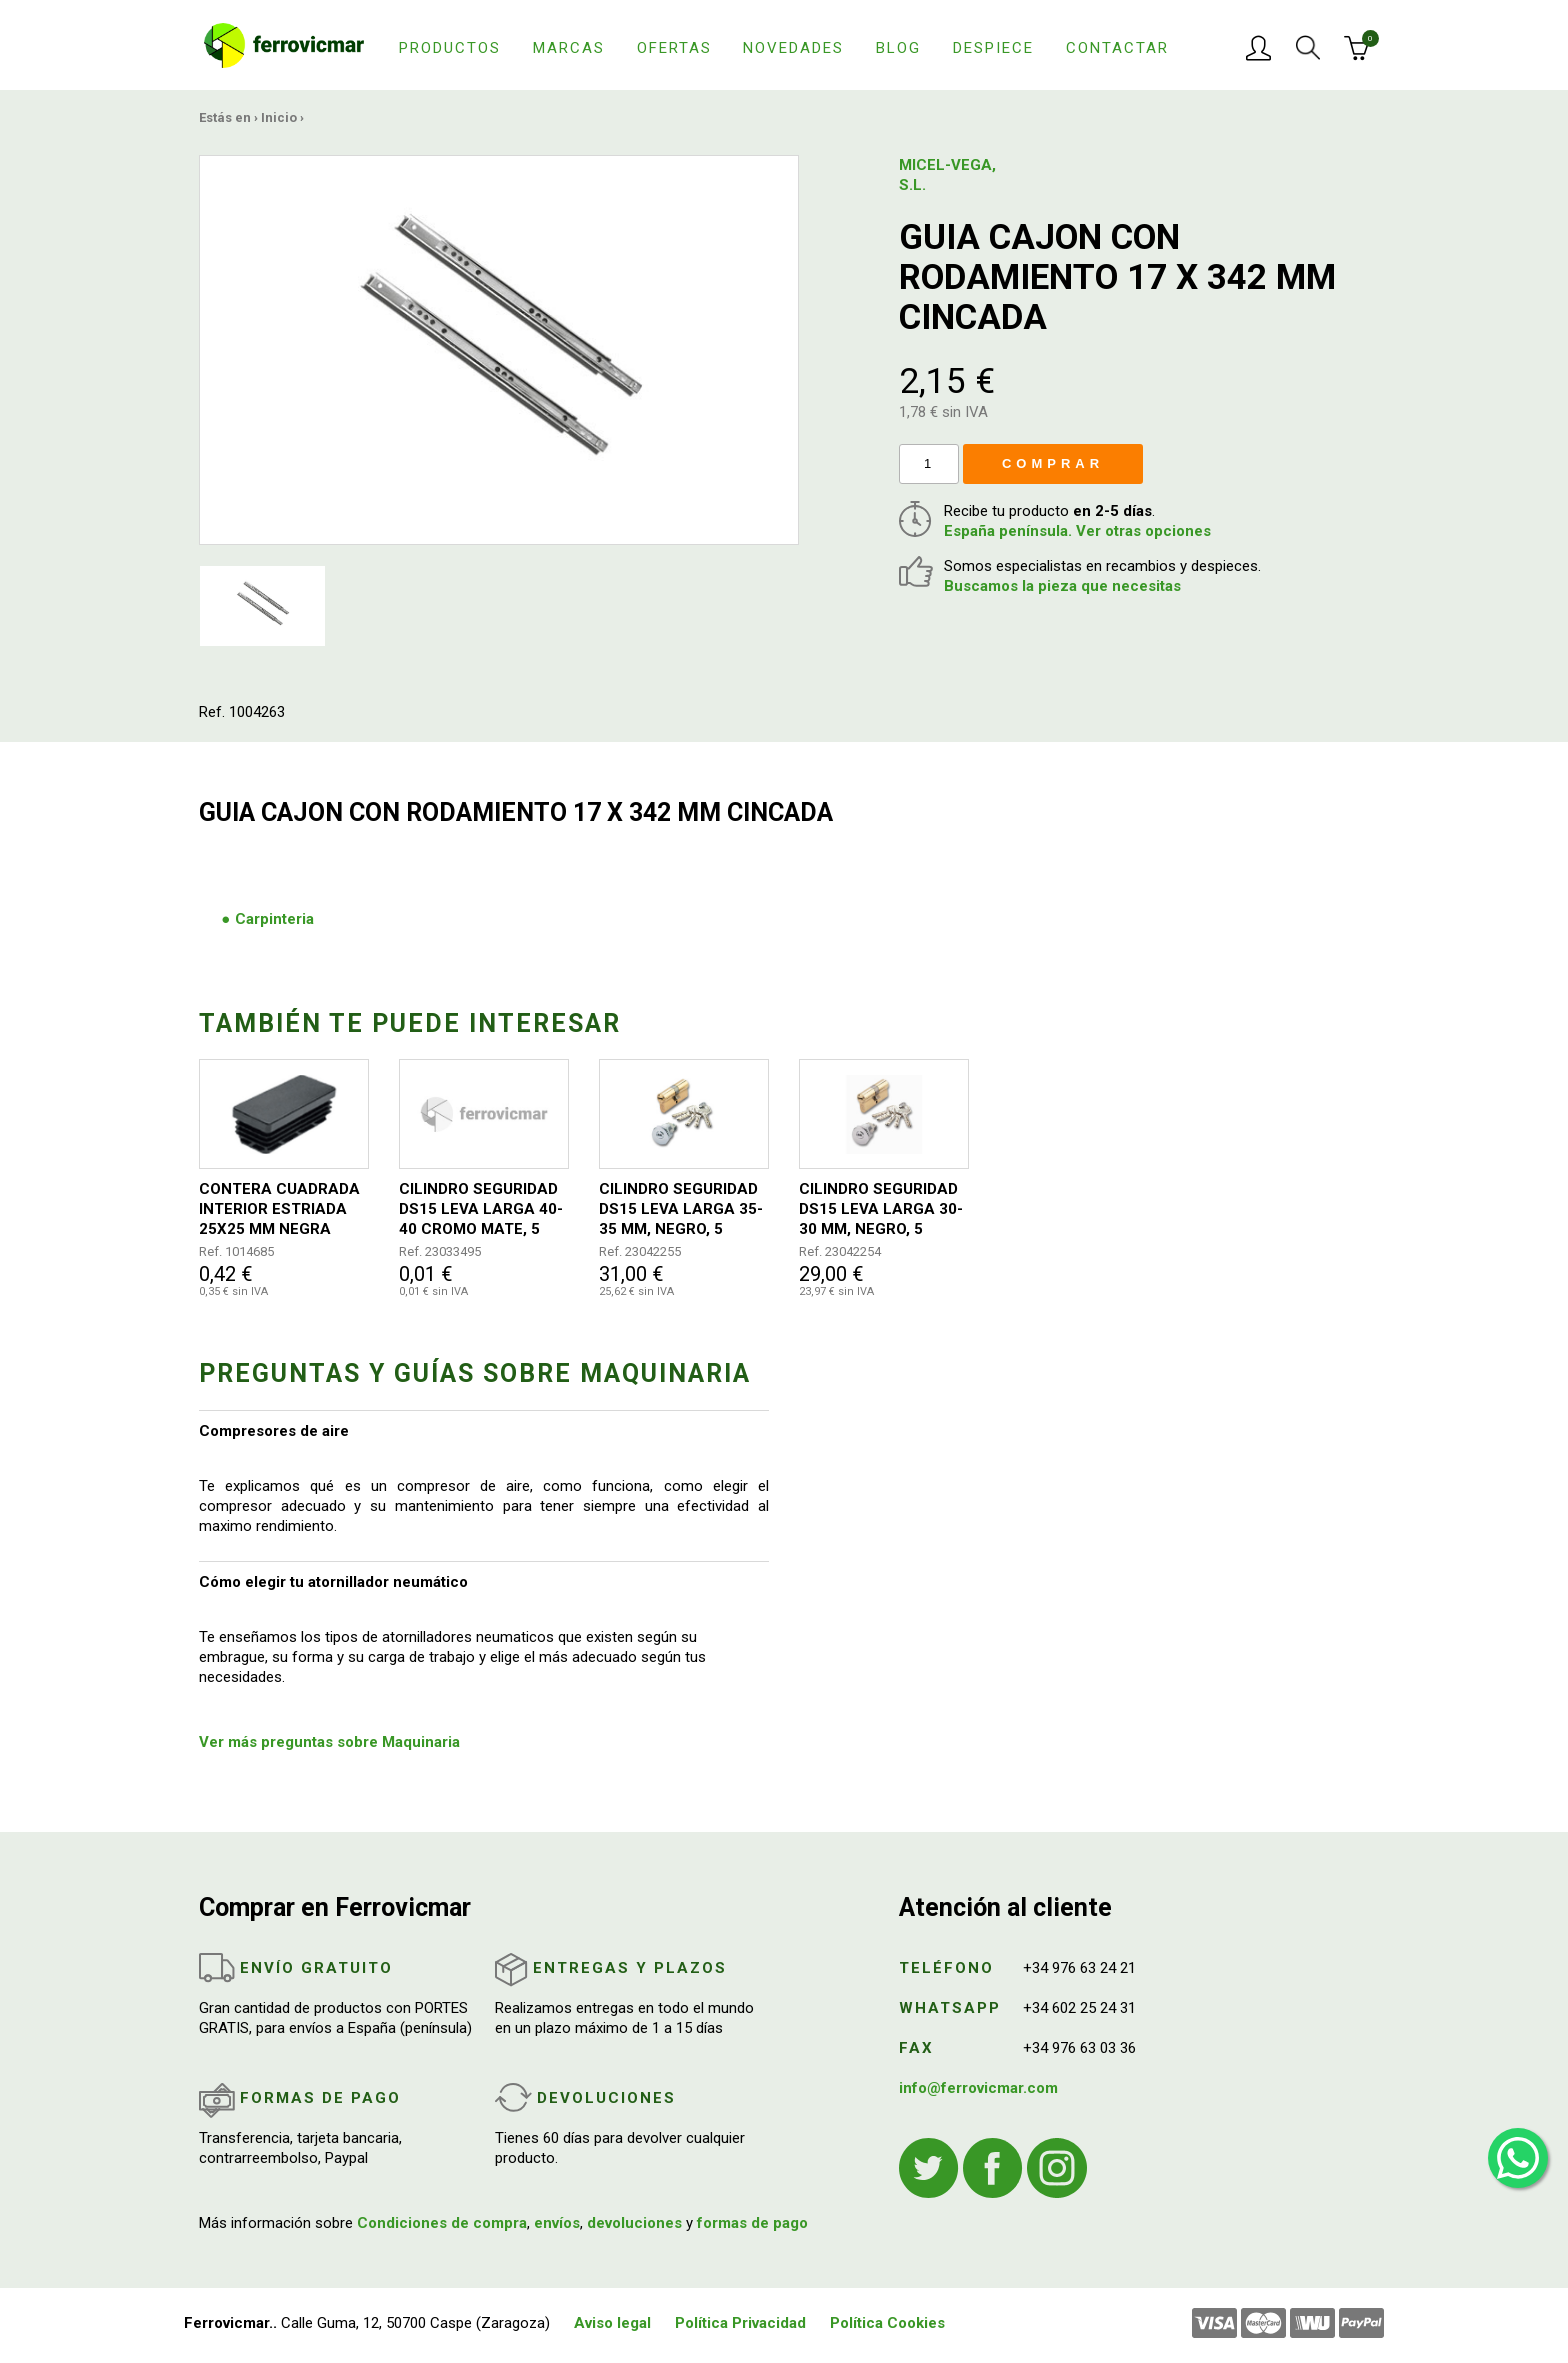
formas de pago (752, 2223)
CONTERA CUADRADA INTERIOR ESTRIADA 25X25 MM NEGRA (279, 1209)
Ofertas (674, 48)
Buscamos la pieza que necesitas (1062, 586)
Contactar (1117, 48)
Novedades (793, 48)
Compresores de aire (274, 1431)
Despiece (993, 48)
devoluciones (634, 2223)
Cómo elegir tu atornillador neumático (333, 1582)
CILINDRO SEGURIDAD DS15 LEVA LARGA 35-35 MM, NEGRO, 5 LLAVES (681, 1209)
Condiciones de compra (442, 2223)
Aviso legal (612, 2323)
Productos (450, 48)
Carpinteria (274, 919)
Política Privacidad (740, 2323)
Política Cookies (887, 2323)
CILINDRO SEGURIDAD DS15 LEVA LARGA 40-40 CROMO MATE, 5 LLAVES (481, 1209)
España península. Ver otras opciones (1077, 531)
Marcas (569, 48)
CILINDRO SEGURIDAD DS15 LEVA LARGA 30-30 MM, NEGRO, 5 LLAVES (881, 1209)
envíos (557, 2223)
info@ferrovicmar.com (978, 2088)
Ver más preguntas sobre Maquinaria (329, 1742)
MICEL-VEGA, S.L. (947, 175)
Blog (898, 48)
